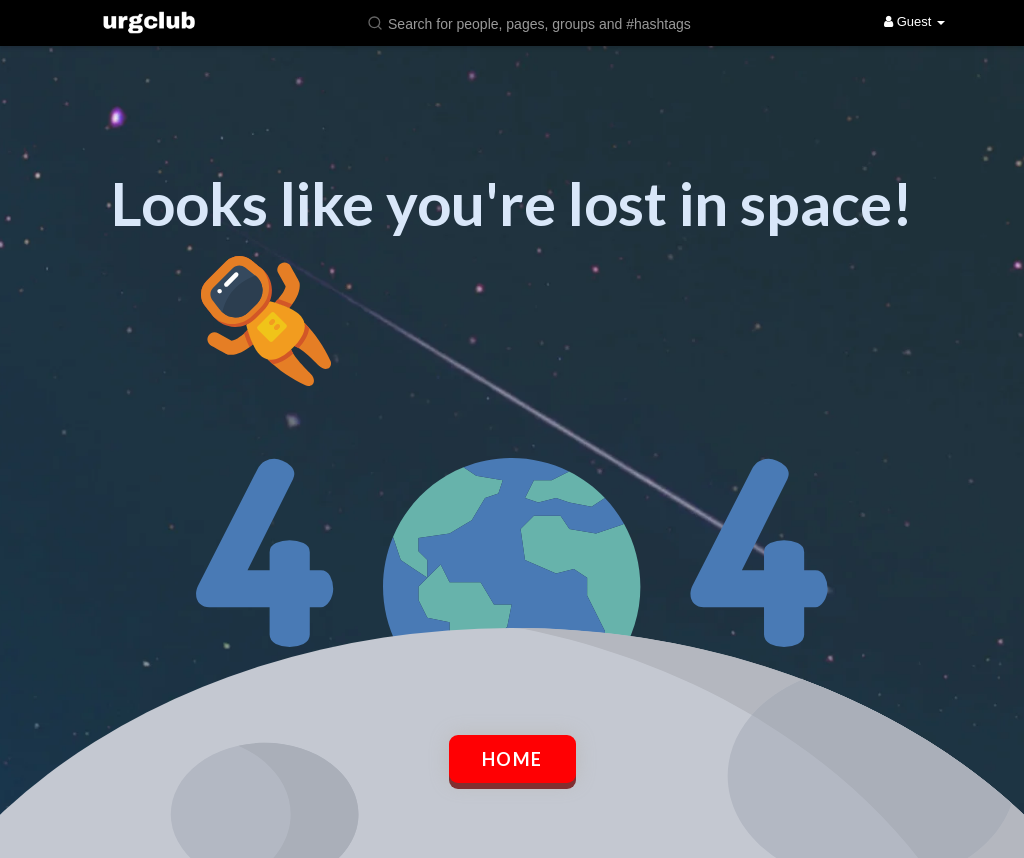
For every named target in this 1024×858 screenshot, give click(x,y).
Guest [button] (914, 21)
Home (512, 759)
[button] (542, 22)
